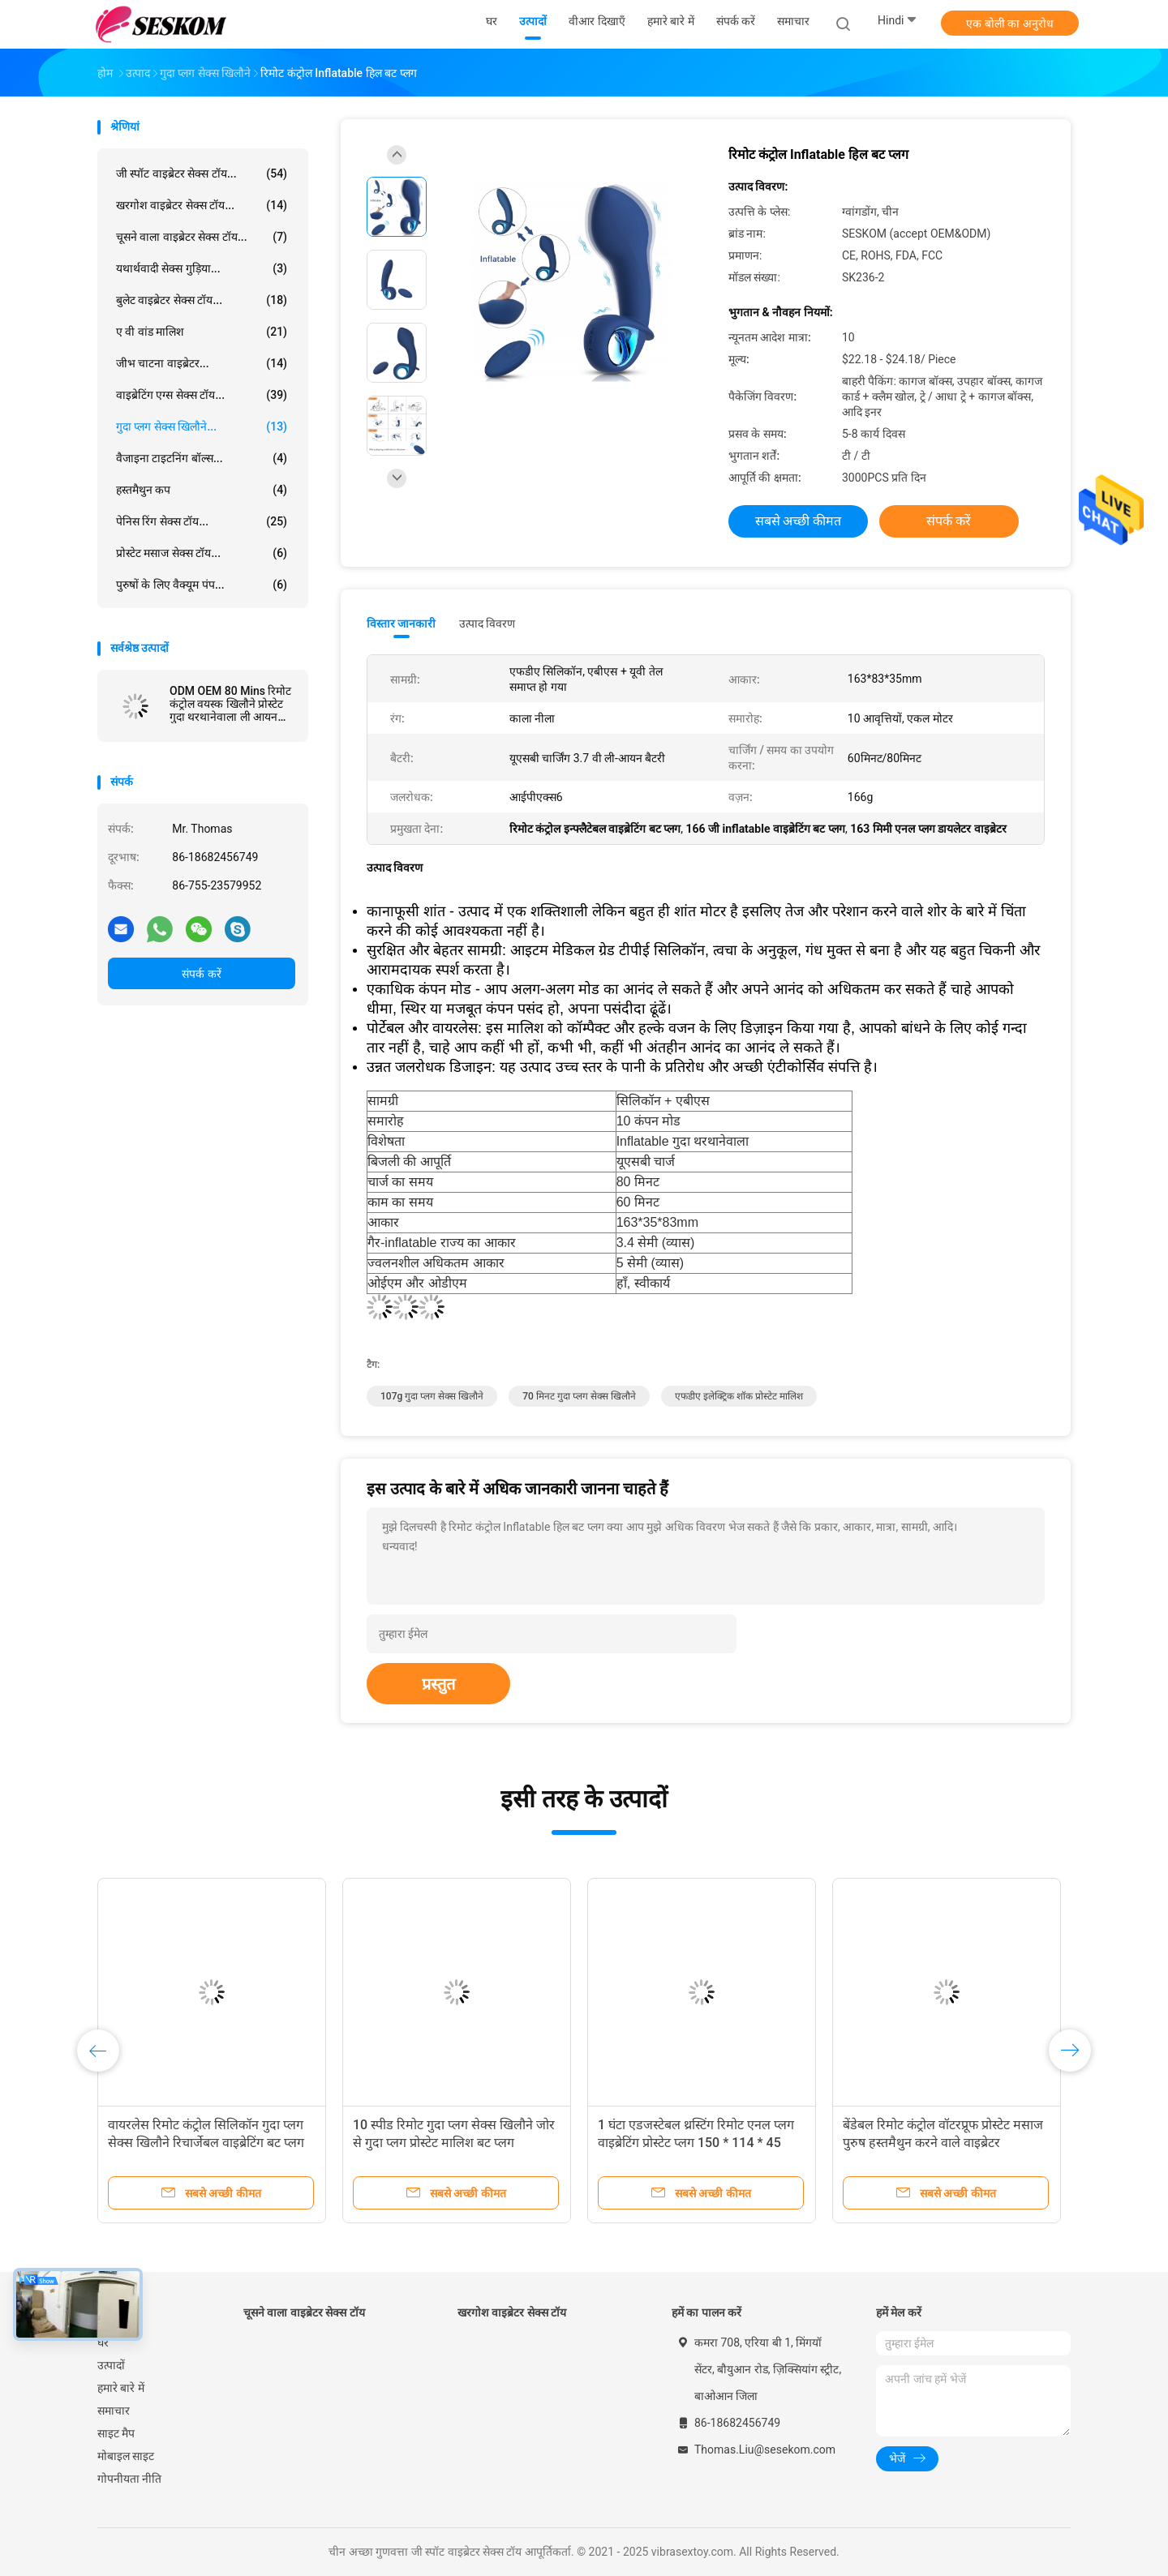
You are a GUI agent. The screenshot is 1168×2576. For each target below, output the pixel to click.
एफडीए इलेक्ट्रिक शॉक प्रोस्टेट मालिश (739, 1396)
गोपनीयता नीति (129, 2478)
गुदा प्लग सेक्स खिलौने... (201, 426)
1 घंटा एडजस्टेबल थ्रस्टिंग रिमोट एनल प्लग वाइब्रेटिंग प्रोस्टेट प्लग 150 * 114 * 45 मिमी (696, 2142)
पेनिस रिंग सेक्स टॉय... (201, 521)
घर (103, 2342)
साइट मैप (116, 2433)
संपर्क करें (201, 973)
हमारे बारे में (120, 2387)
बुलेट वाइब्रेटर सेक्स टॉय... (201, 300)
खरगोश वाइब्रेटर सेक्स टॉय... (201, 205)
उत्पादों (111, 2365)
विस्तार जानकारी (401, 623)
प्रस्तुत (438, 1684)
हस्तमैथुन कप (201, 490)
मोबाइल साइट (125, 2456)
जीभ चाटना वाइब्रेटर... (201, 363)
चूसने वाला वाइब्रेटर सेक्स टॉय (304, 2312)
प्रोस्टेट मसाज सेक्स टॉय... (201, 553)
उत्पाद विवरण (487, 623)
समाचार (113, 2410)
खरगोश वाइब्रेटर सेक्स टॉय (511, 2312)
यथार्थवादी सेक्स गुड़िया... (201, 268)
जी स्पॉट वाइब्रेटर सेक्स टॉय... (201, 173)
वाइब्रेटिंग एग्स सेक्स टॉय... (201, 395)
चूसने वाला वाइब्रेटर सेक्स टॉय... (201, 237)
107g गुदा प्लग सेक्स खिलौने (431, 1396)
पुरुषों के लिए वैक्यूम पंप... (201, 584)
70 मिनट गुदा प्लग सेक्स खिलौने (579, 1396)
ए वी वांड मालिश (201, 332)
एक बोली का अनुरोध (1009, 23)
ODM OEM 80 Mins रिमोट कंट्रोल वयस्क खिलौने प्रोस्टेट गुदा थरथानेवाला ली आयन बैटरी (230, 703)
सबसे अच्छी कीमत (798, 521)
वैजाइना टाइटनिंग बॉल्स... (201, 458)
